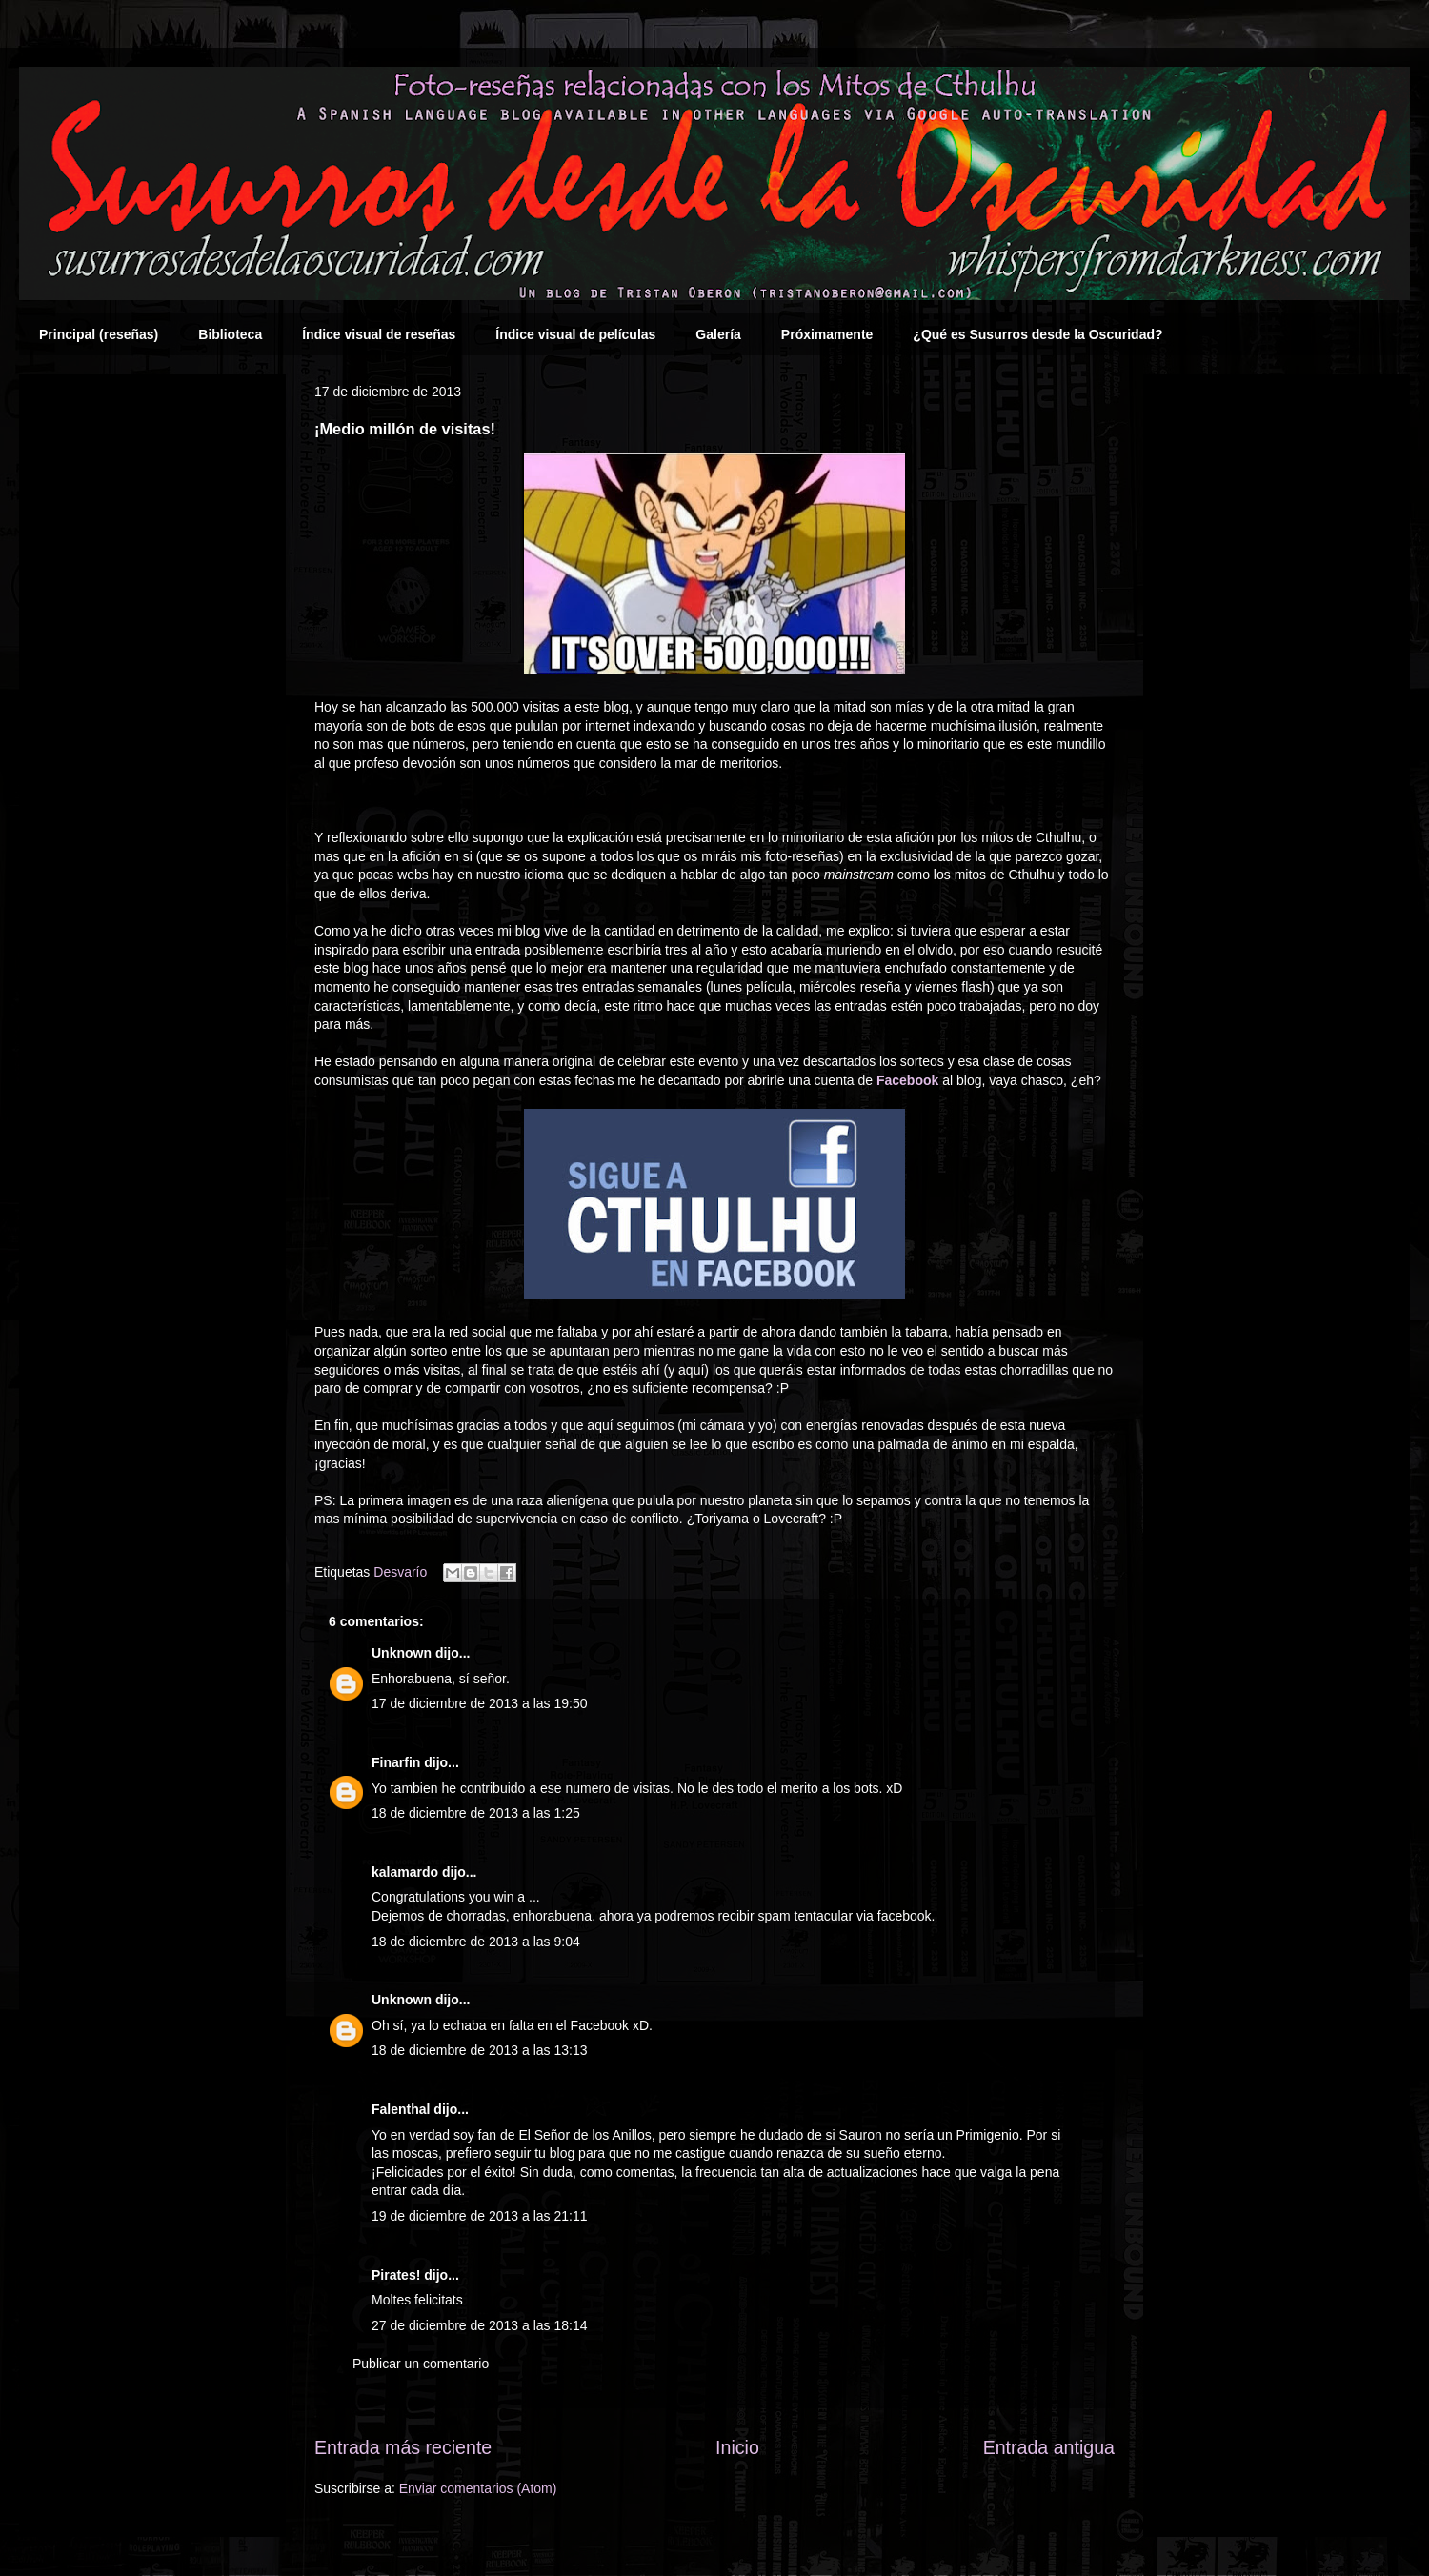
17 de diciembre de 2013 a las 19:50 (480, 1703)
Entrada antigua (1049, 2447)
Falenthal (401, 2109)
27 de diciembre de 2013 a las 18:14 (480, 2325)
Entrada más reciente (403, 2447)
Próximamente (827, 334)
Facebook (907, 1080)
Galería (717, 334)
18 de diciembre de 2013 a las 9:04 (476, 1941)
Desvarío (400, 1572)
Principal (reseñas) (98, 334)
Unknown (402, 1652)
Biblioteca (230, 334)
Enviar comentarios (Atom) (478, 2488)
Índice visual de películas (575, 334)
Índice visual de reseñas (378, 334)
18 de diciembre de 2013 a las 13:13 (480, 2050)
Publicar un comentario (420, 2363)
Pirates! (396, 2275)
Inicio (737, 2447)
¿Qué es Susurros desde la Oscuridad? (1037, 334)
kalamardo (405, 1872)
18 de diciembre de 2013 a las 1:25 (476, 1813)
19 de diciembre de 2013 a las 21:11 (480, 2216)
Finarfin (396, 1762)
